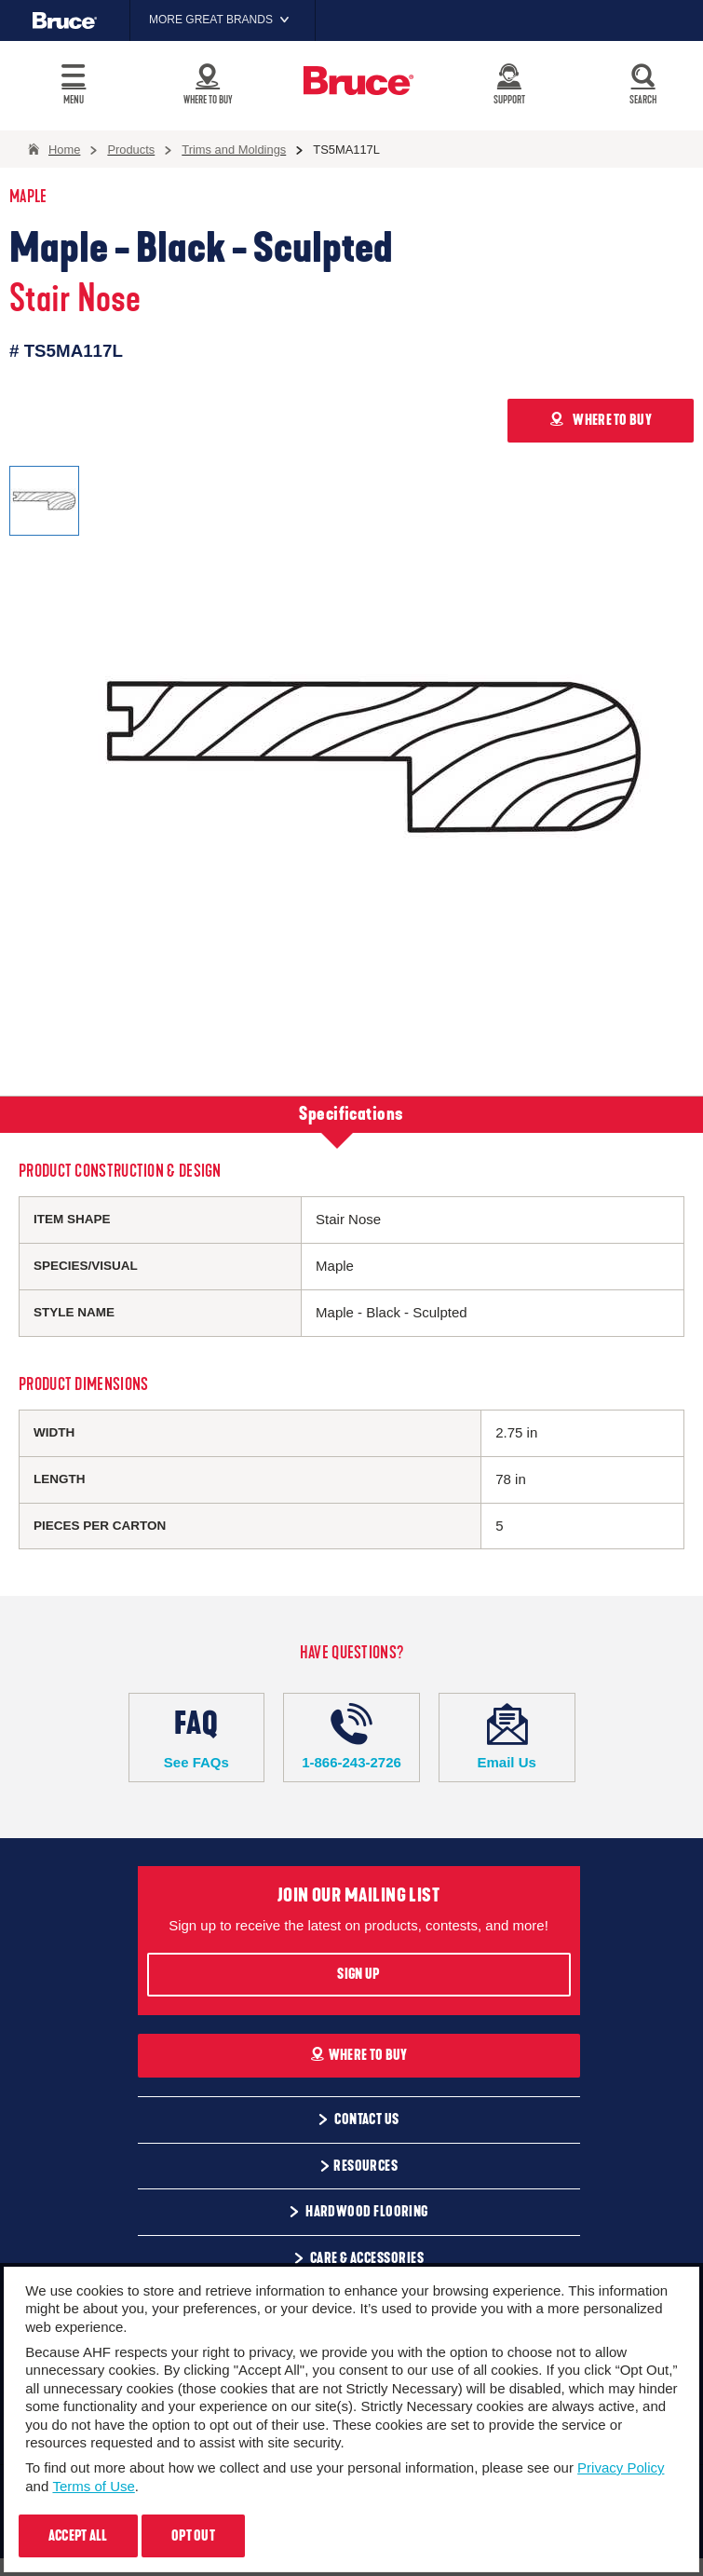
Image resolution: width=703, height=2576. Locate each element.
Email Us (507, 1736)
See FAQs (197, 1736)
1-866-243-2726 (351, 1736)
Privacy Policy (620, 2467)
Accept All (78, 2536)
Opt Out (193, 2536)
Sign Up (358, 1974)
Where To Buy (359, 2055)
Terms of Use (93, 2486)
